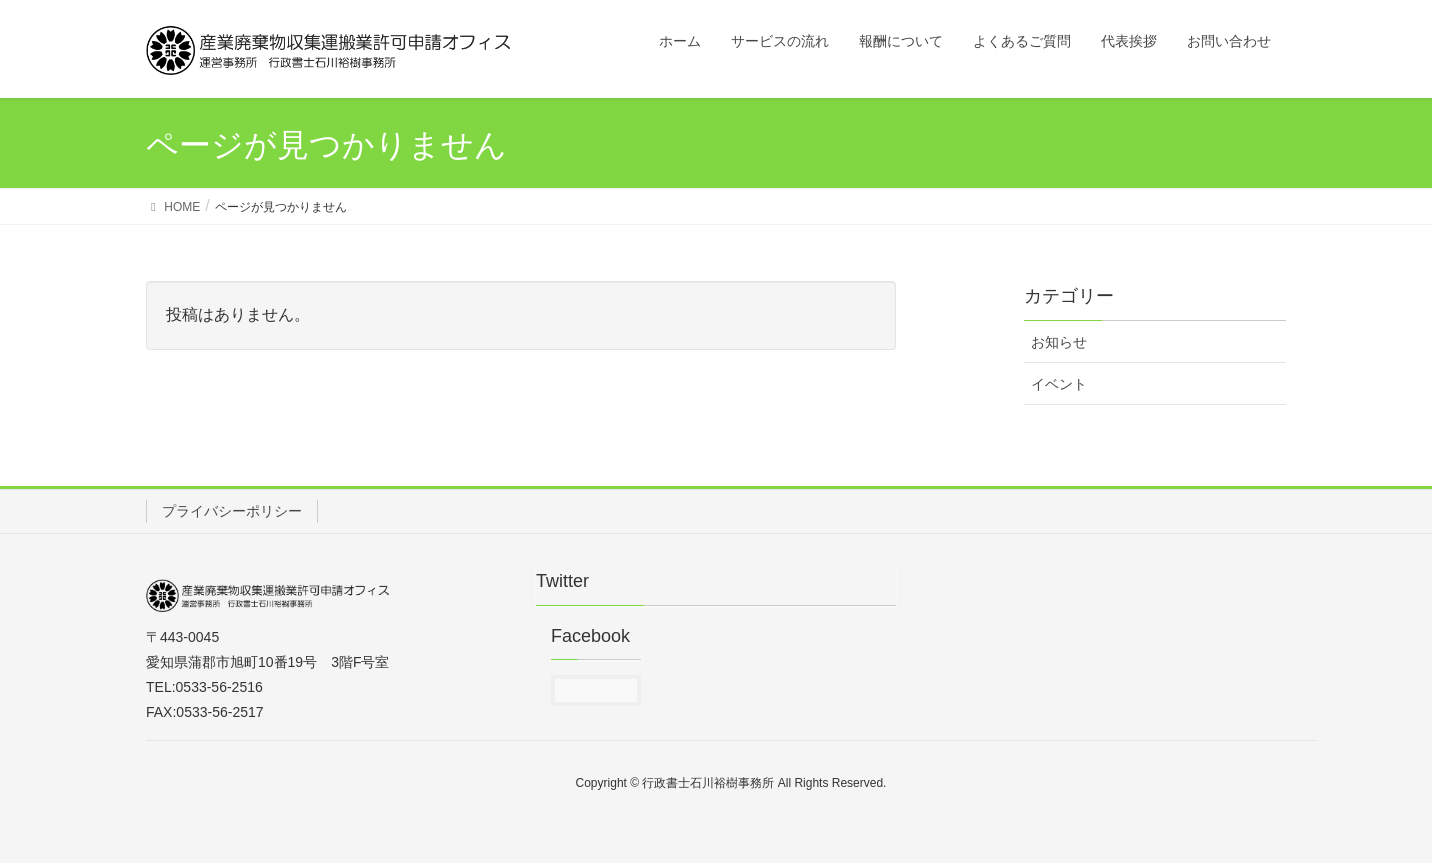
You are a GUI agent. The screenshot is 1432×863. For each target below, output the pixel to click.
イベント (1059, 384)
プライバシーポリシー (232, 511)
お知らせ (1059, 342)
